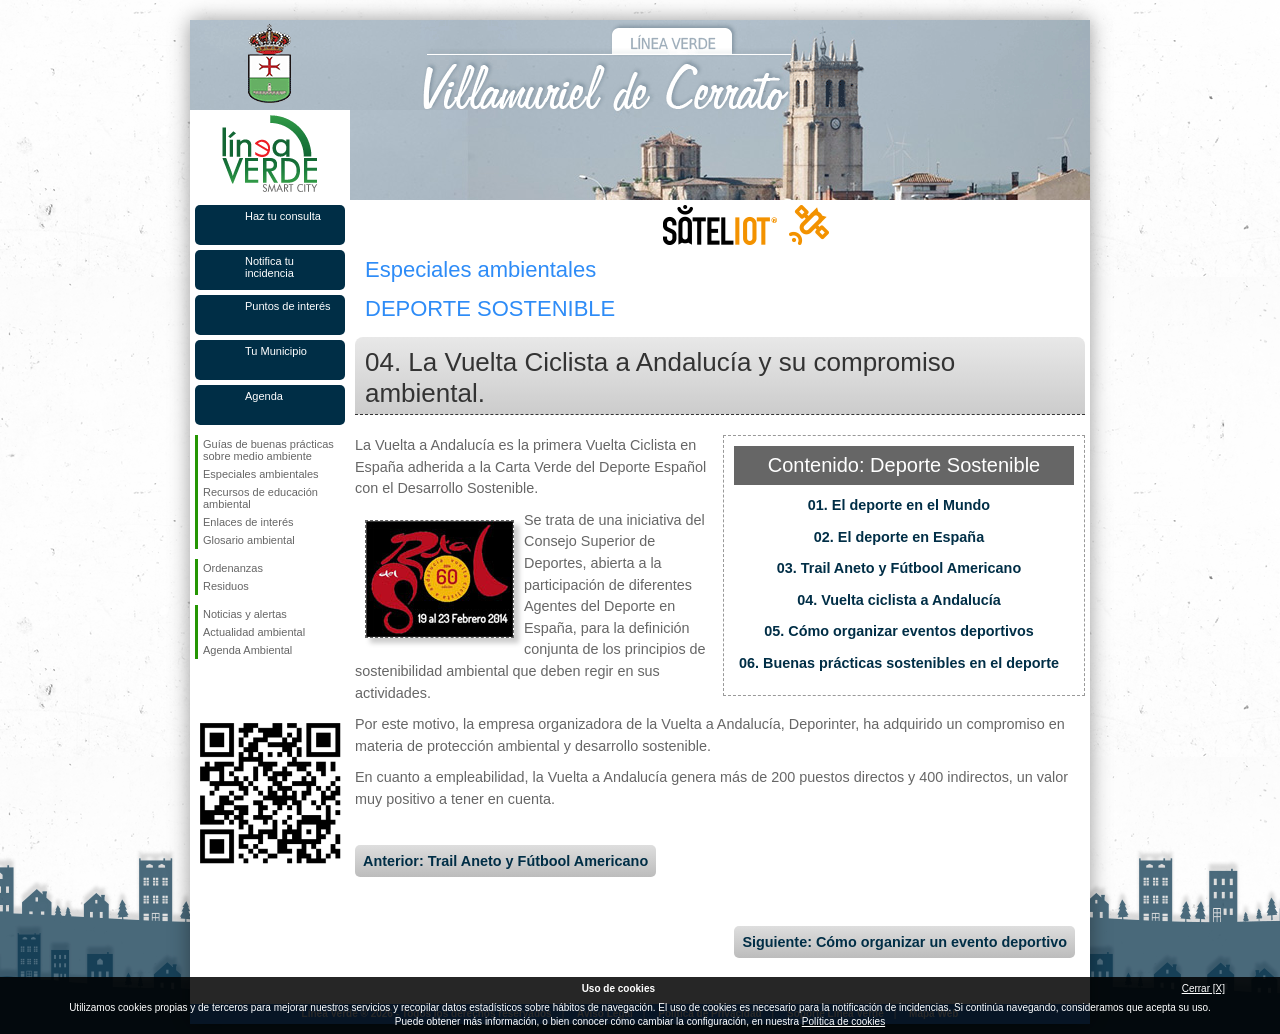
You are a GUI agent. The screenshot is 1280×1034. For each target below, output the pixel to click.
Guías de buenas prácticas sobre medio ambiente (268, 450)
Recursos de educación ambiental (260, 498)
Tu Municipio (276, 351)
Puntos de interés (288, 306)
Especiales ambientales (261, 474)
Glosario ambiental (249, 540)
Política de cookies (843, 1021)
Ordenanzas (233, 568)
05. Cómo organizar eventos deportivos (899, 631)
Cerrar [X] (1203, 988)
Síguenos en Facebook (207, 691)
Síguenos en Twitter (240, 691)
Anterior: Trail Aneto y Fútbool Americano (505, 861)
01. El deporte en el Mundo (899, 505)
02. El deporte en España (899, 537)
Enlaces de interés (248, 522)
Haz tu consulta (283, 216)
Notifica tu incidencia (269, 267)
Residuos (226, 586)
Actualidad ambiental (254, 632)
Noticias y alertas (245, 614)
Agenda (264, 396)
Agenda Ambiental (247, 650)
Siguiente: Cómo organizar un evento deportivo (904, 942)
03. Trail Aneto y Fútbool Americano (899, 568)
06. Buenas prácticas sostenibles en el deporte (899, 663)
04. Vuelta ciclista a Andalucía (899, 600)
